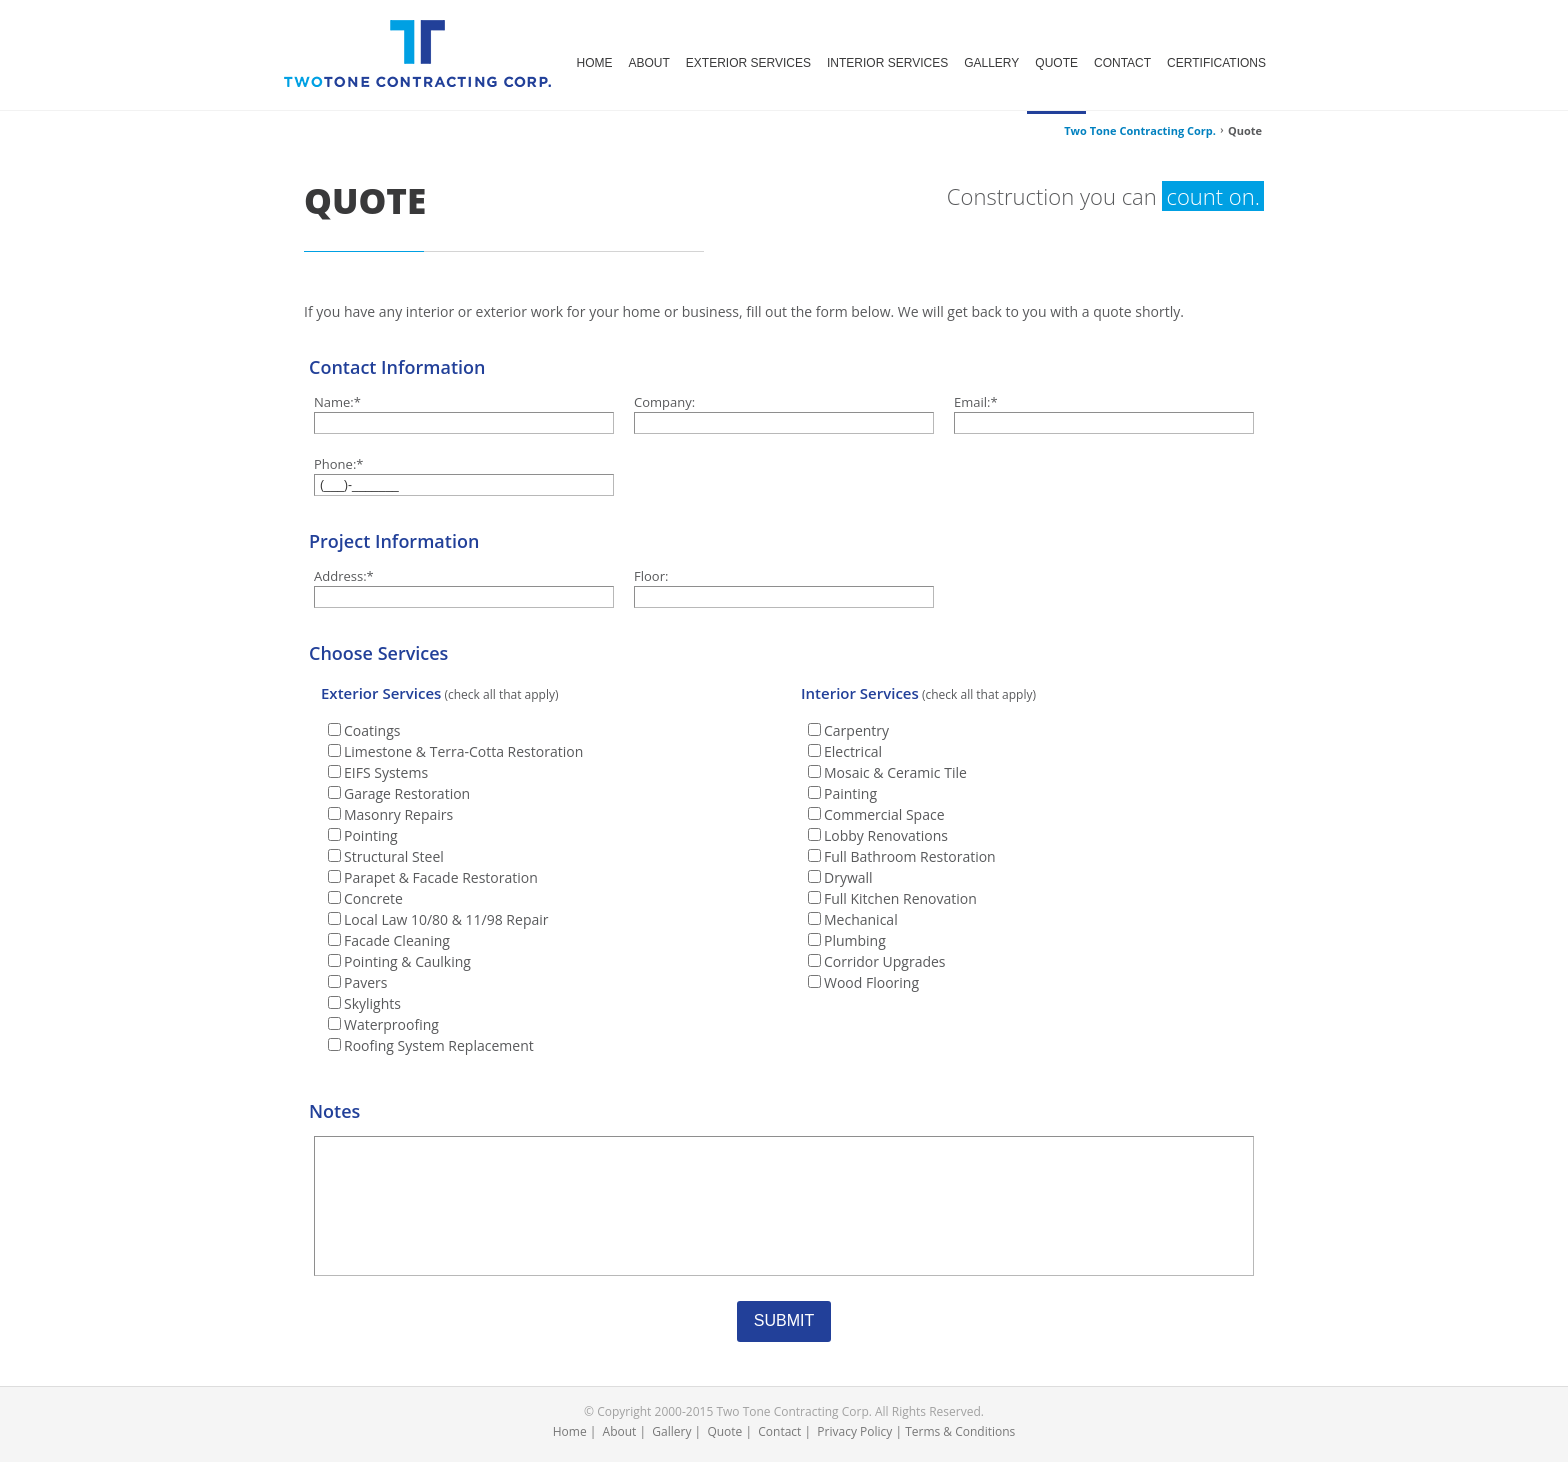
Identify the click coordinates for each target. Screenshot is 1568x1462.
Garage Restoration (407, 793)
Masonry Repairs (398, 814)
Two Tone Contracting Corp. (1140, 130)
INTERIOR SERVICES (887, 63)
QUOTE (1056, 63)
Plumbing (855, 940)
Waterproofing (391, 1024)
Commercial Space (884, 814)
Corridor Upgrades (885, 961)
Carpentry (856, 730)
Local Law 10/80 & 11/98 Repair (446, 919)
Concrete (373, 898)
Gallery (671, 1431)
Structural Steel (394, 856)
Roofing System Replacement (439, 1045)
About (620, 1431)
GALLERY (991, 63)
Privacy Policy (854, 1431)
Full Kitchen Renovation (900, 898)
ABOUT (649, 63)
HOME (595, 63)
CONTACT (1122, 63)
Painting (850, 793)
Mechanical (861, 919)
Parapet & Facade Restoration (441, 877)
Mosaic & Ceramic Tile (895, 772)
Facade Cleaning (397, 940)
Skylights (372, 1003)
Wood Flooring (871, 982)
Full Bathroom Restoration (910, 856)
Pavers (365, 982)
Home (570, 1431)
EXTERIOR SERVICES (748, 63)
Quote (724, 1431)
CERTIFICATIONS (1216, 63)
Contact (779, 1431)
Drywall (848, 877)
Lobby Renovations (886, 835)
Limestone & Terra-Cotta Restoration (463, 751)
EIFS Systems (386, 772)
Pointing (371, 835)
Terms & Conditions (960, 1431)
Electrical (853, 751)
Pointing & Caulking (407, 961)
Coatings (372, 730)
